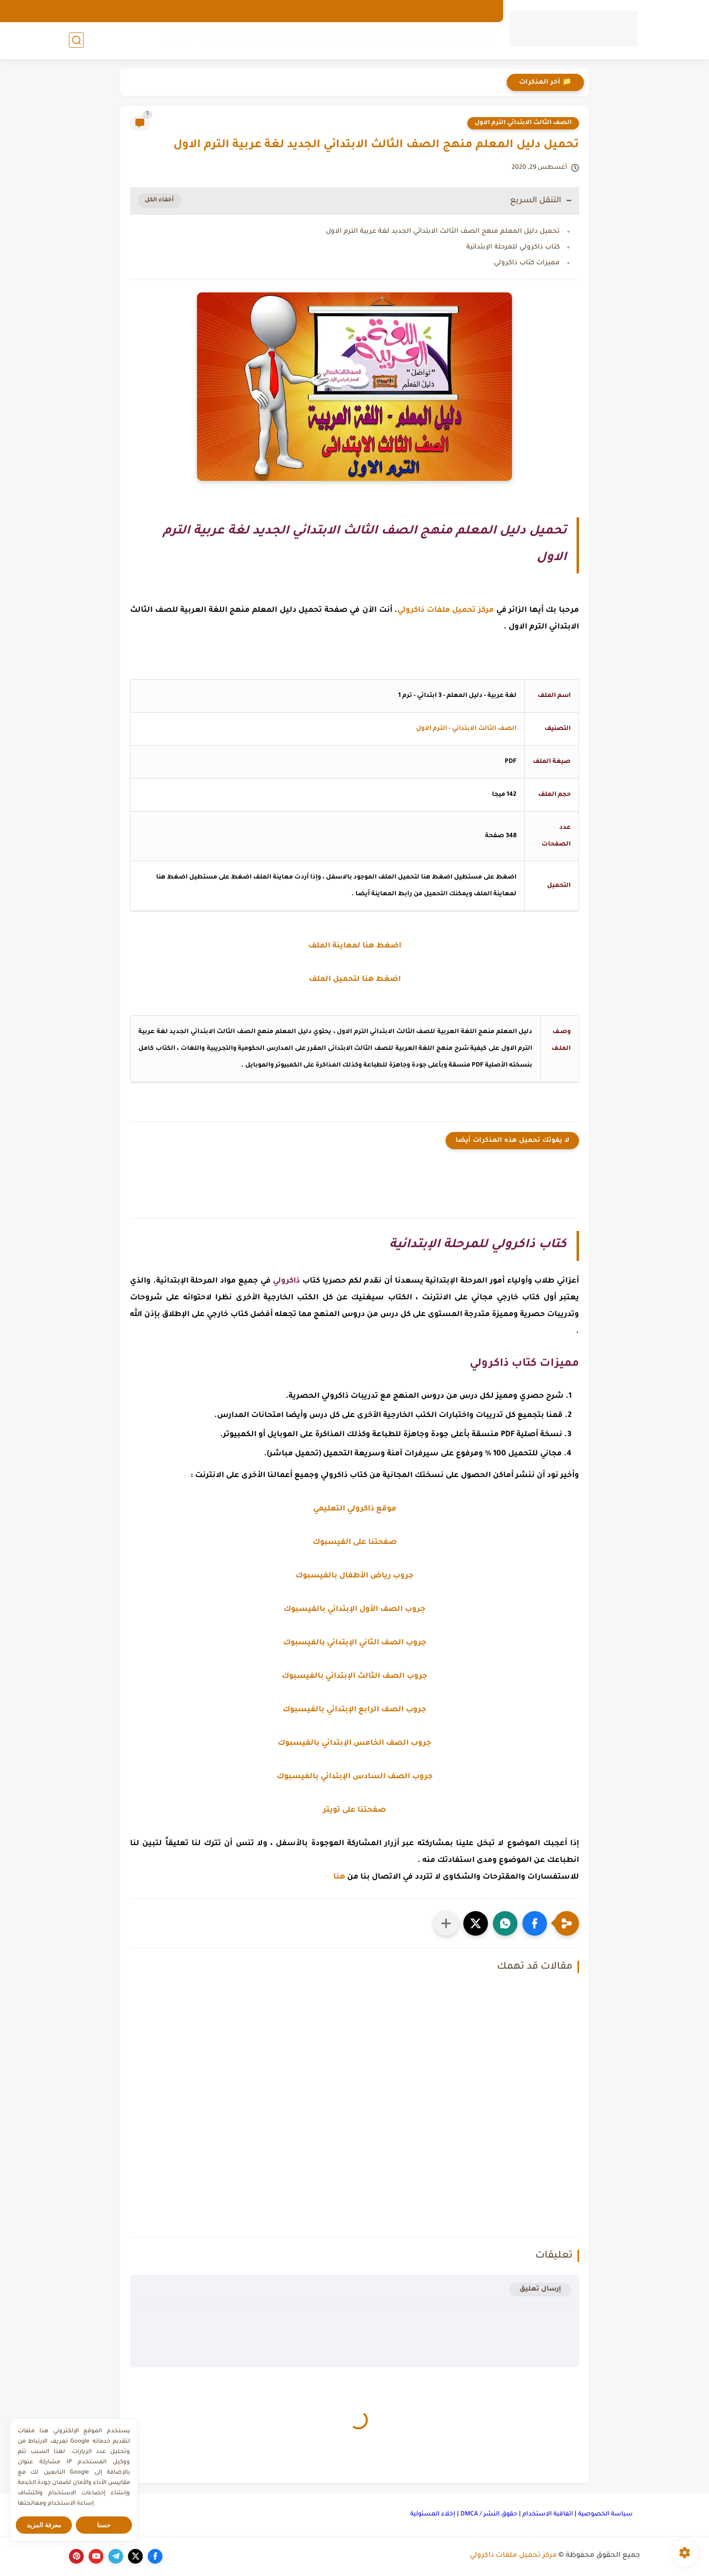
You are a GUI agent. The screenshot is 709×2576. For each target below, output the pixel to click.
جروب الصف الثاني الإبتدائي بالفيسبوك (354, 1643)
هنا (339, 1877)
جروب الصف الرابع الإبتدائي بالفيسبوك (354, 1710)
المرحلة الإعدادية (315, 40)
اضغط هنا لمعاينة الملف (354, 946)
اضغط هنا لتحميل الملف (355, 979)
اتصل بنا (377, 10)
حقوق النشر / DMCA (488, 2514)
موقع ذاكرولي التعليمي (354, 1509)
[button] (534, 1923)
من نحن (443, 10)
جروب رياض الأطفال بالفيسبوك (354, 1576)
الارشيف (479, 10)
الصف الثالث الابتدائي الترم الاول (523, 123)
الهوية (410, 10)
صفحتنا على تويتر (354, 1810)
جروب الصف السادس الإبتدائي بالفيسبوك (355, 1777)
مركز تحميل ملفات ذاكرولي (513, 2556)
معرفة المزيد (44, 2525)
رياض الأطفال (467, 40)
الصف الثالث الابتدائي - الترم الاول (466, 728)
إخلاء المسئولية (432, 2514)
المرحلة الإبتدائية (393, 40)
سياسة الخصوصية (605, 2514)
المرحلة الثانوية (239, 40)
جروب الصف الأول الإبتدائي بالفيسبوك (354, 1609)
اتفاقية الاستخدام (547, 2514)
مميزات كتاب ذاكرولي (527, 263)
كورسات (177, 40)
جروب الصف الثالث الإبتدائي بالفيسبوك (354, 1676)
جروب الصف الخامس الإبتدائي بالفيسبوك (354, 1743)
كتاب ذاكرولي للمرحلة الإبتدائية (513, 247)
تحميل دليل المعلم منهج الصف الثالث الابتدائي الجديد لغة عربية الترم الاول (443, 231)
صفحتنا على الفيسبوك (355, 1543)
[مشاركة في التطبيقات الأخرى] (446, 1923)
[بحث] (76, 40)
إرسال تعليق (540, 2289)
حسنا (104, 2525)
